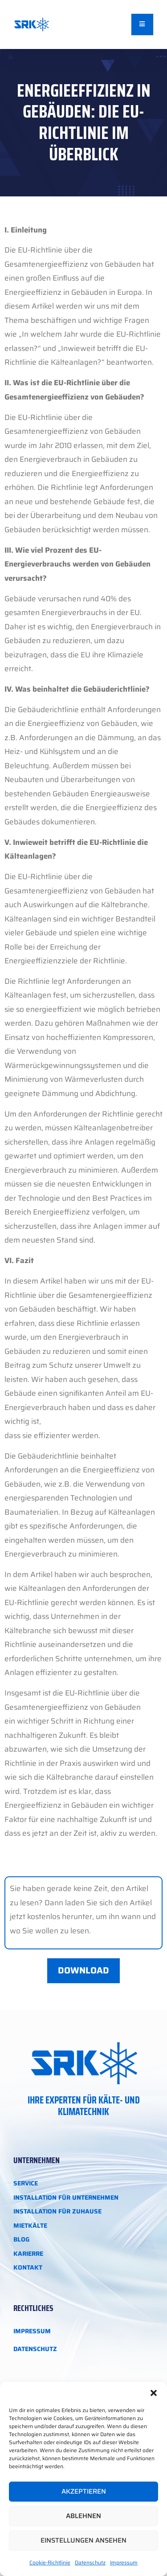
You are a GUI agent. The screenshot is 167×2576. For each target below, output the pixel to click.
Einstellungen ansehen (83, 2540)
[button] (153, 2393)
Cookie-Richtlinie (49, 2562)
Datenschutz (90, 2562)
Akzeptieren (83, 2491)
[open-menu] (142, 24)
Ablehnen (83, 2516)
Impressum (124, 2562)
